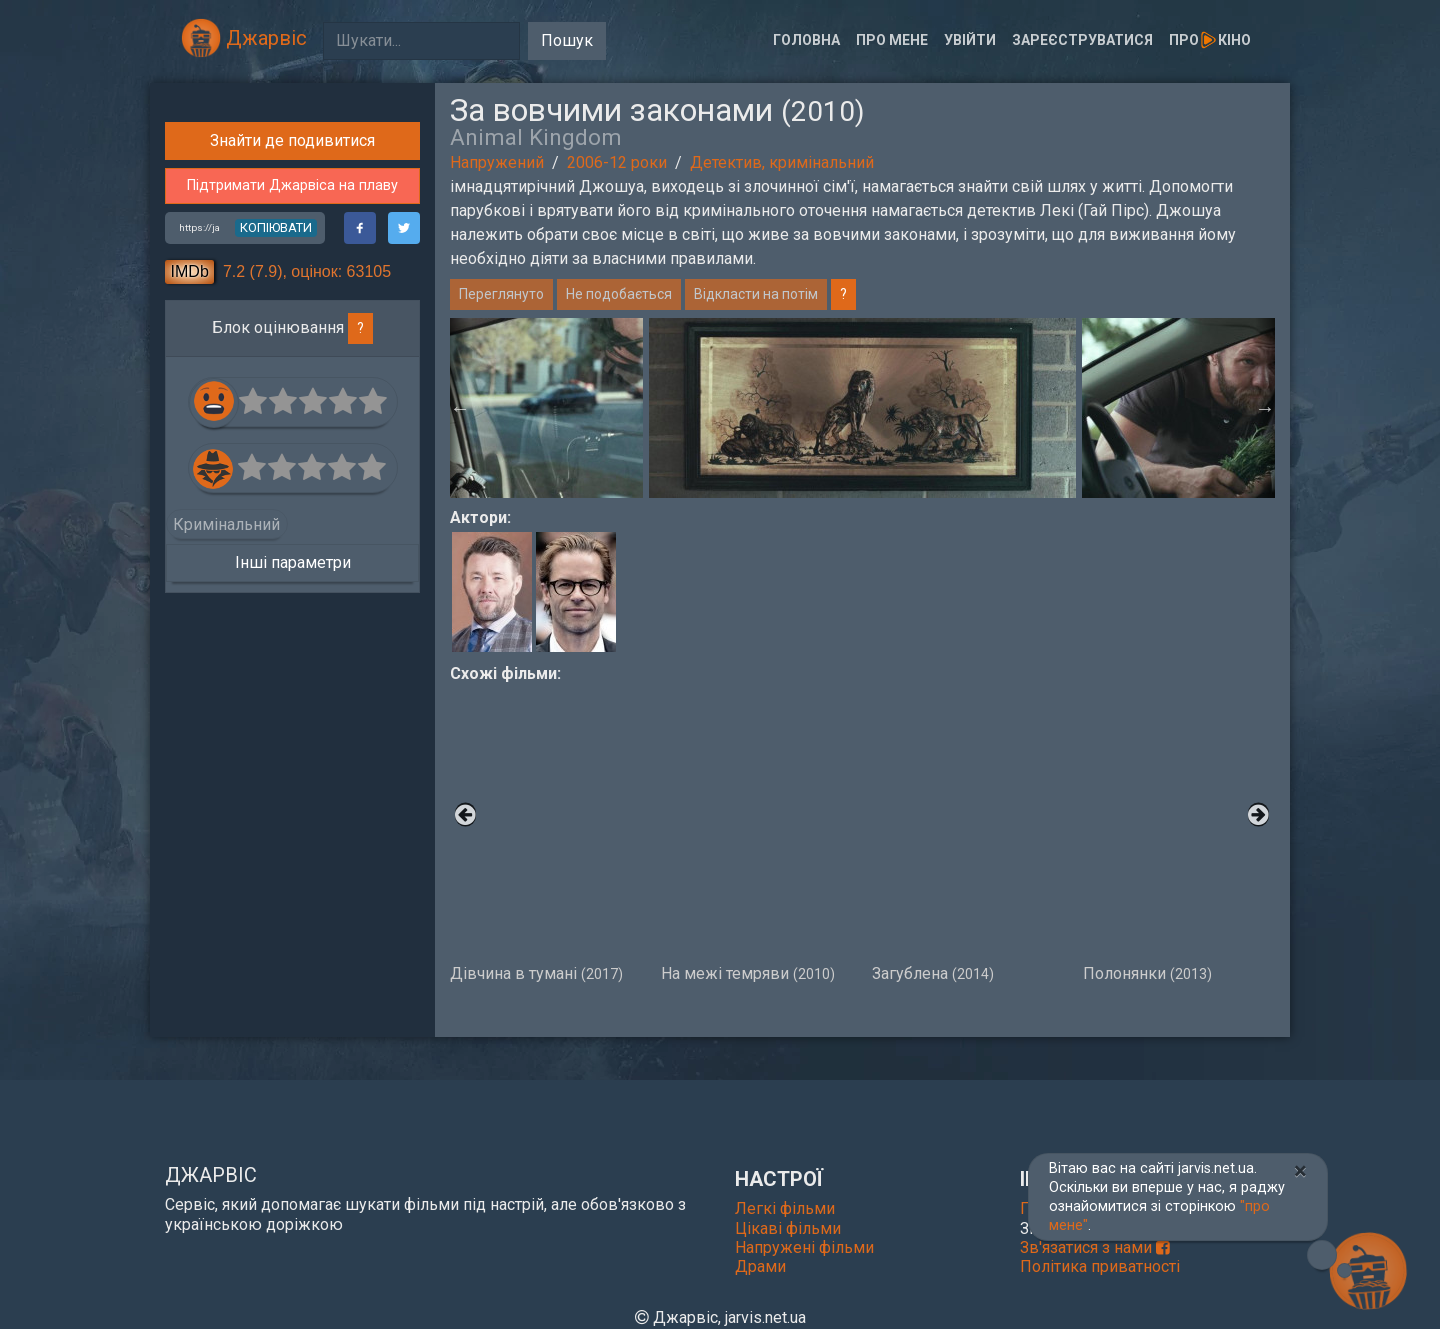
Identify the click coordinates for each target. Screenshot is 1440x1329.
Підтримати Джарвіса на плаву (292, 526)
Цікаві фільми (788, 1228)
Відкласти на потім (756, 294)
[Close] (1300, 1171)
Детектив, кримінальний (782, 162)
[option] (862, 408)
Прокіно (1210, 40)
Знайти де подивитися (292, 481)
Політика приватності (1100, 1266)
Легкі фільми (785, 1208)
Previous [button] (460, 408)
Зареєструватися (1082, 40)
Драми (760, 1266)
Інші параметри (293, 902)
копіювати (276, 567)
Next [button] (1265, 408)
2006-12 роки (617, 162)
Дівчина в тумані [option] (545, 834)
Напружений (497, 162)
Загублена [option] (967, 834)
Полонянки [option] (1178, 834)
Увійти (970, 40)
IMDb (190, 611)
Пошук (567, 40)
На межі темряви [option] (756, 834)
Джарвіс (244, 38)
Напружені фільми (804, 1247)
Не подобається (619, 294)
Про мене (892, 40)
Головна (806, 40)
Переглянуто (501, 294)
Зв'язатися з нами (1095, 1247)
